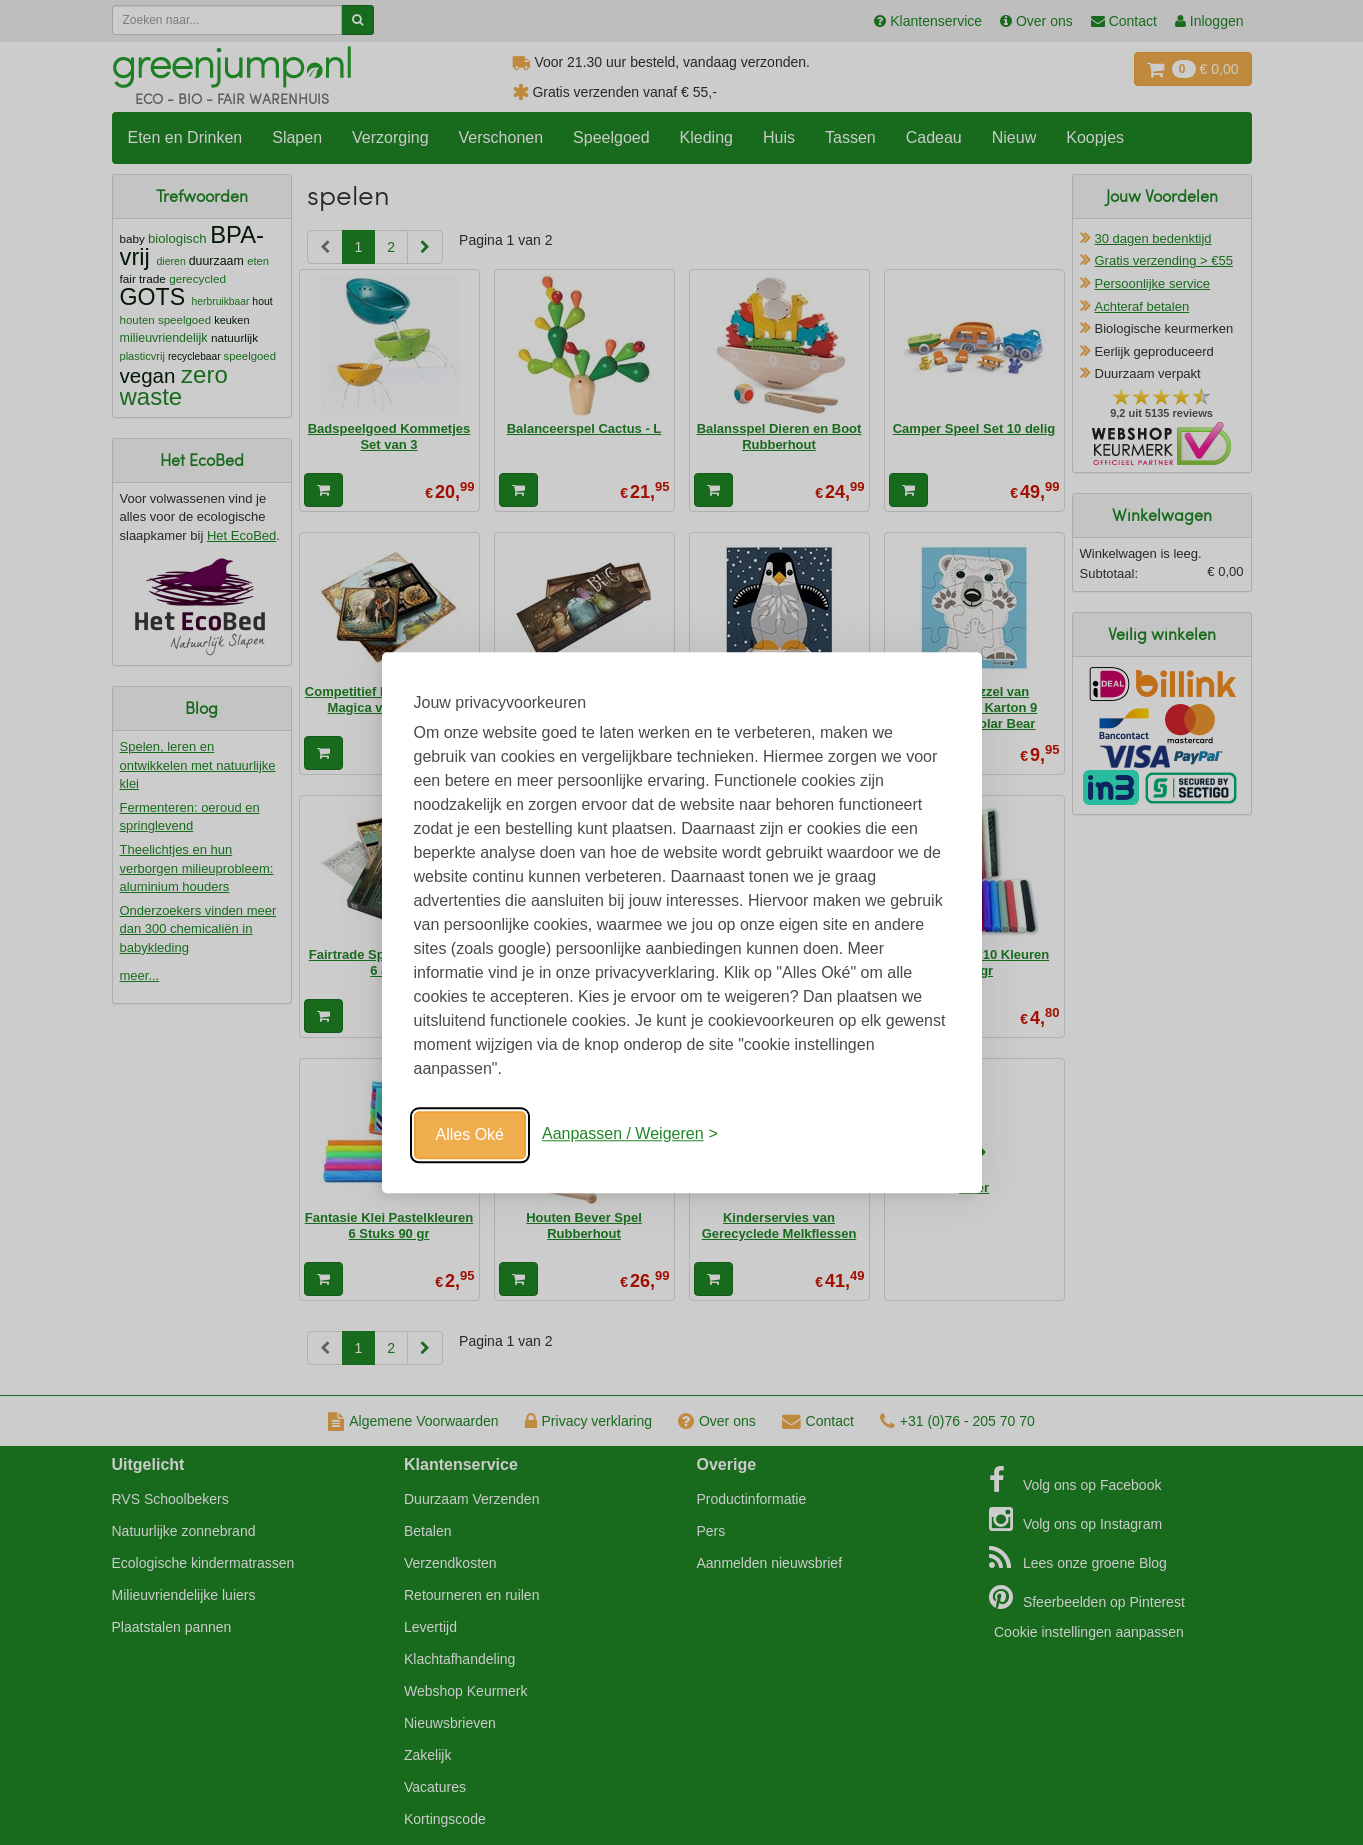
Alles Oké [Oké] (470, 1134)
